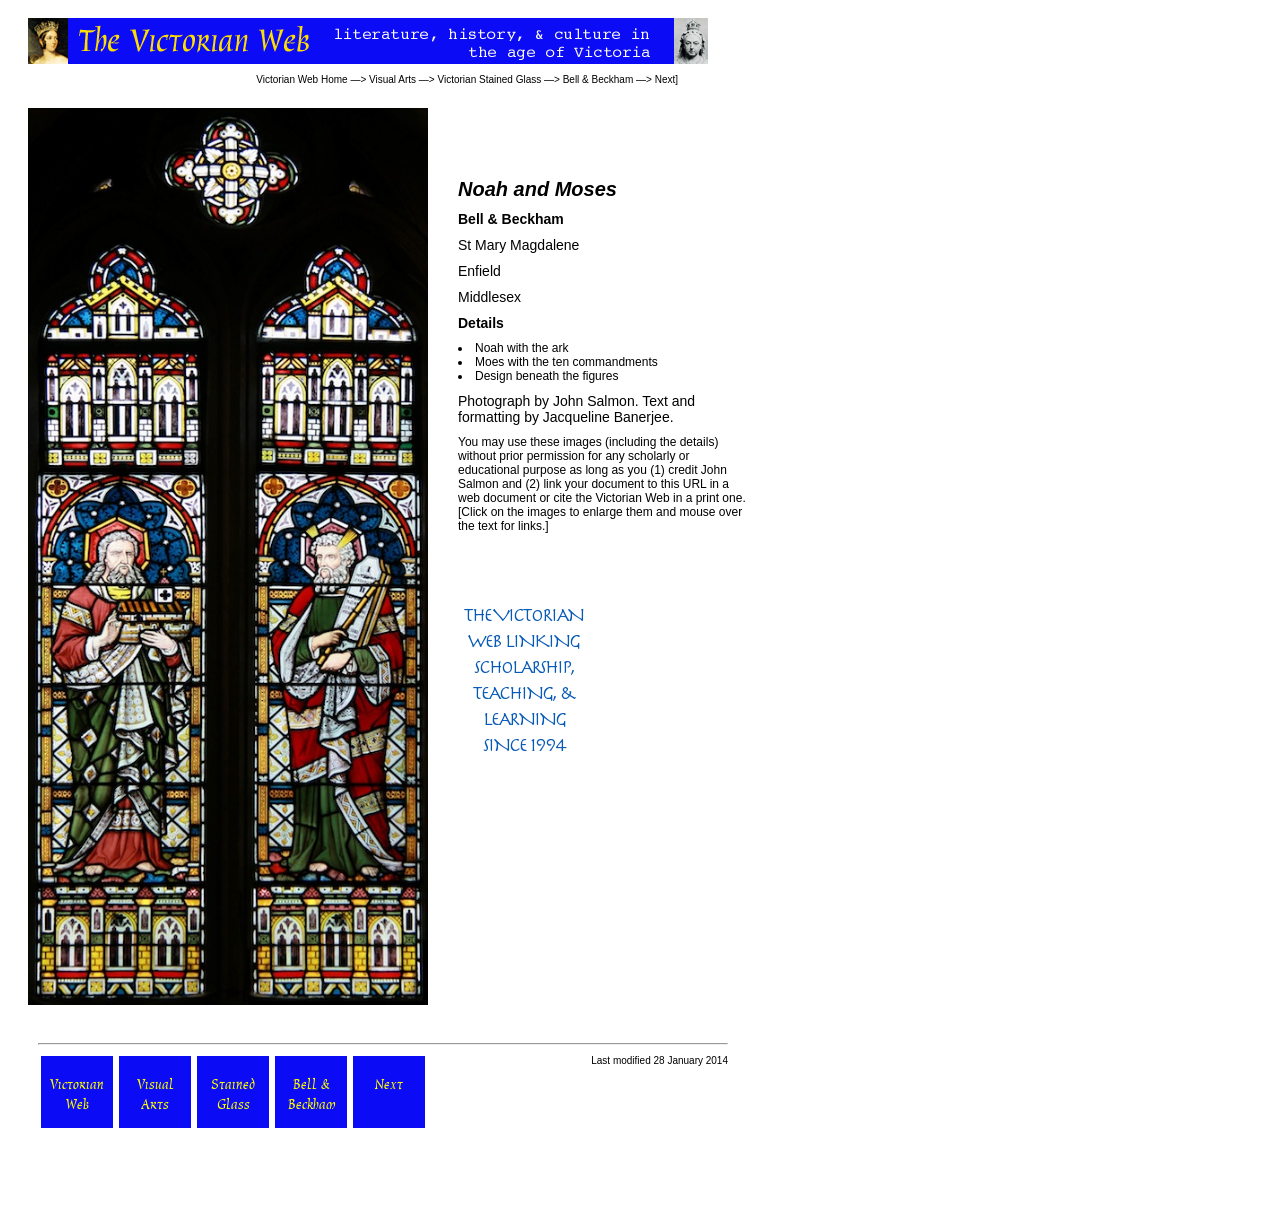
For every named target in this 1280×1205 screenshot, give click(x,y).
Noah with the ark (521, 348)
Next (665, 79)
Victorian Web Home (301, 79)
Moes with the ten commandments (566, 362)
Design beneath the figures (546, 376)
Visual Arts (392, 79)
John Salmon (594, 401)
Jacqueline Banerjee (606, 417)
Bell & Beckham (598, 79)
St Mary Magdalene (518, 245)
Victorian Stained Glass (489, 79)
